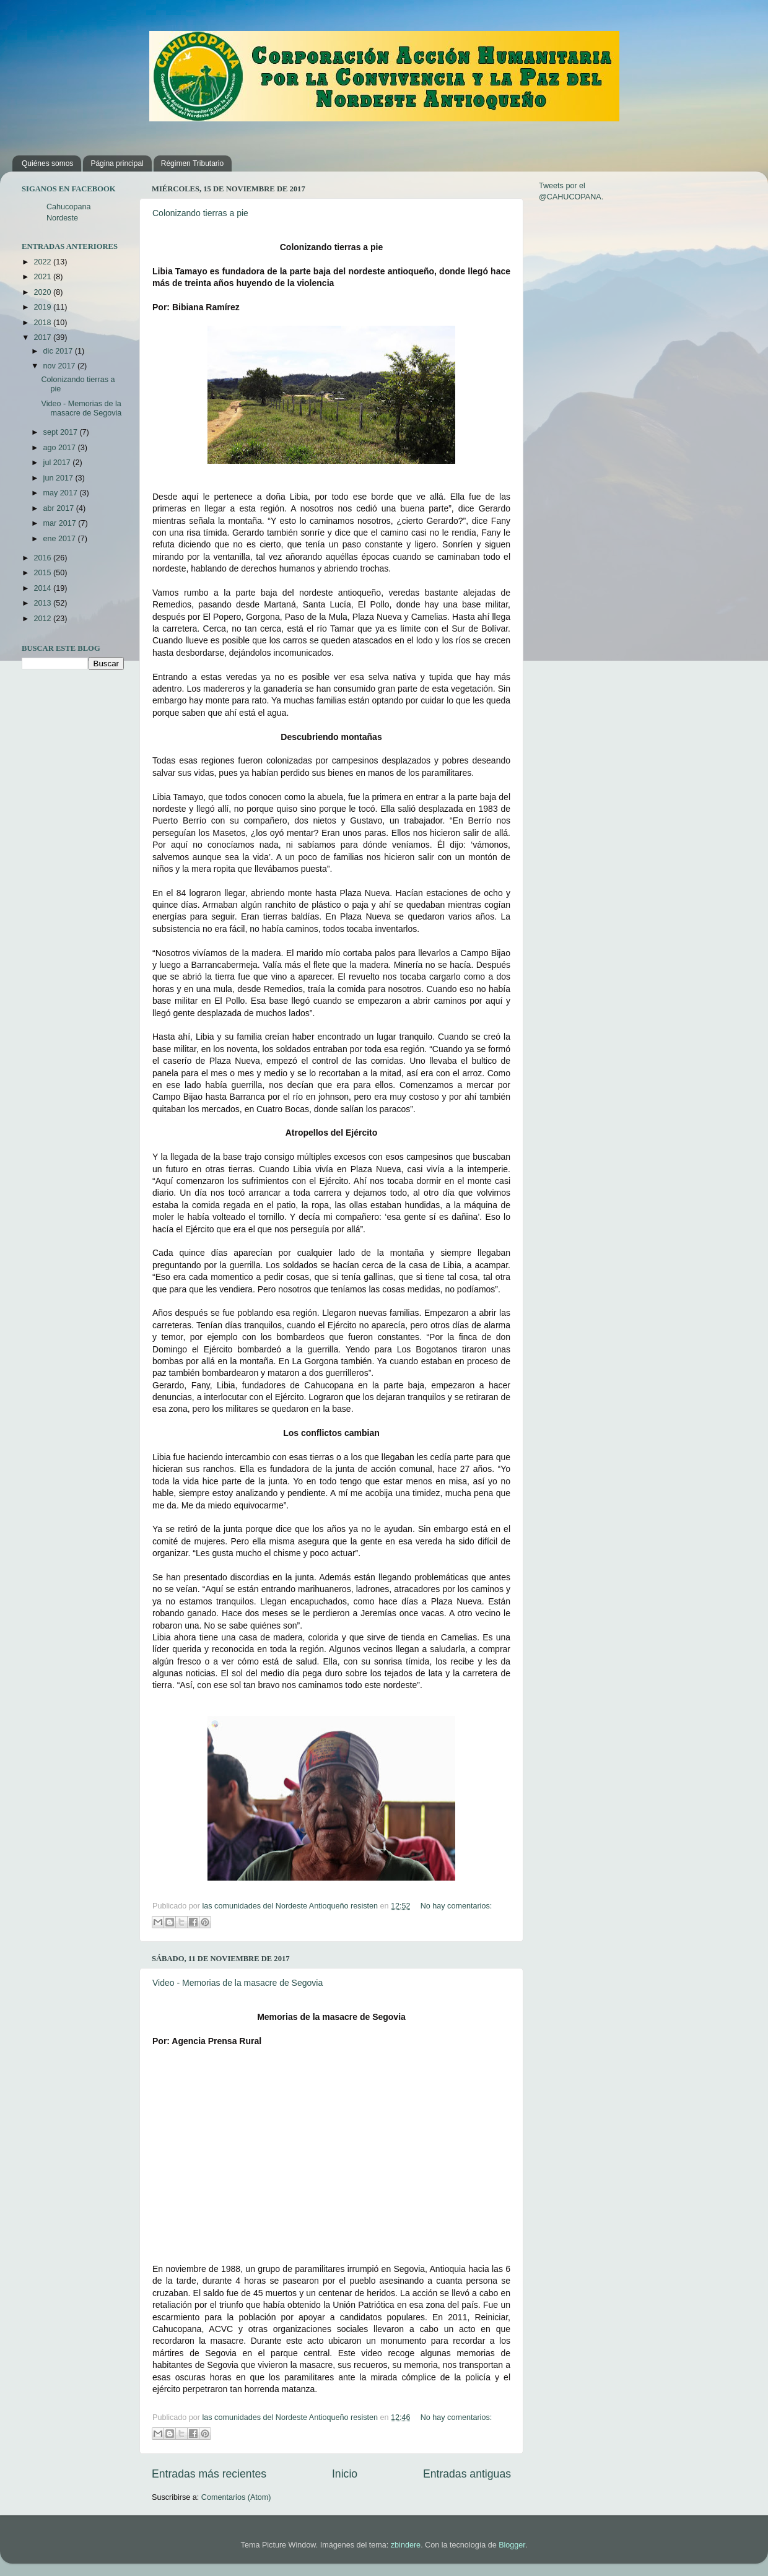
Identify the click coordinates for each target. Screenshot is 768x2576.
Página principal (116, 163)
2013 (43, 603)
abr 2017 (59, 508)
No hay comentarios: (456, 1906)
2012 (43, 618)
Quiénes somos (47, 163)
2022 (43, 262)
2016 (43, 558)
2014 (43, 588)
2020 (43, 292)
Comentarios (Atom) (236, 2497)
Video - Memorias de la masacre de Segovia (237, 1983)
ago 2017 (60, 447)
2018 (43, 322)
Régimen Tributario (192, 163)
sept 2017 (61, 432)
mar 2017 (61, 523)
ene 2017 (60, 538)
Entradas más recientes (209, 2474)
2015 (43, 572)
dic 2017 (59, 351)
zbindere (406, 2545)
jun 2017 (59, 478)
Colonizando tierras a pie (200, 213)
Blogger (512, 2545)
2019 (43, 307)
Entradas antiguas (467, 2474)
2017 (43, 337)
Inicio (344, 2474)
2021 (43, 276)
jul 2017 (58, 462)
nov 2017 (60, 366)
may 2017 (61, 493)
